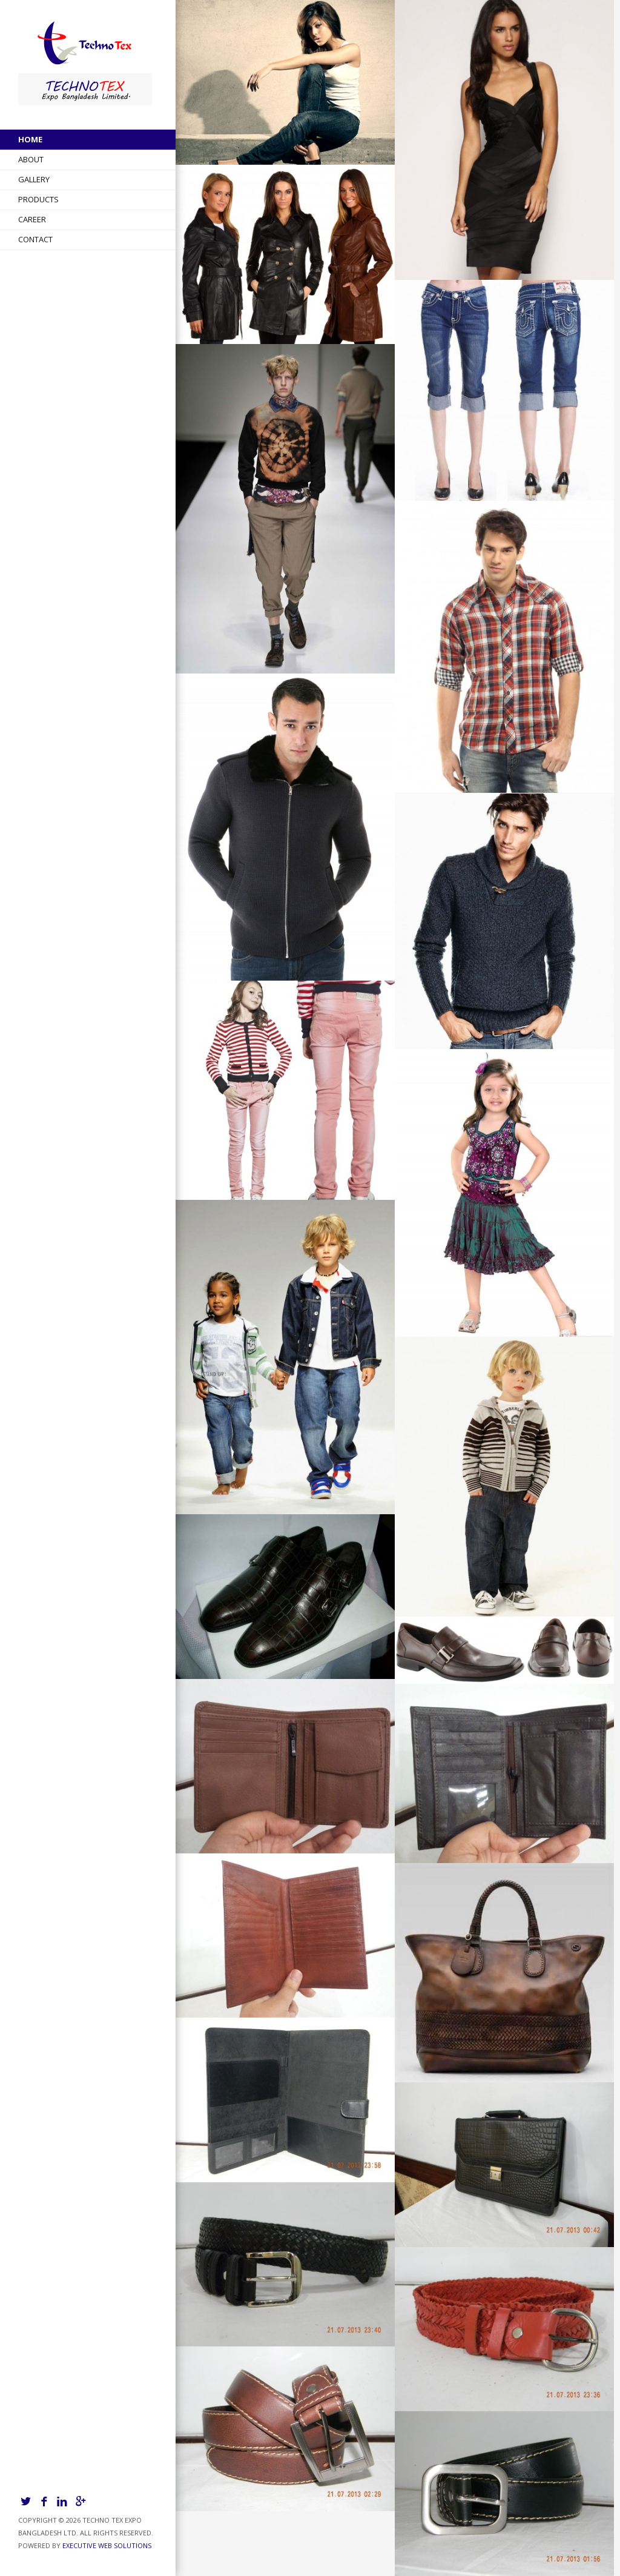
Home (30, 139)
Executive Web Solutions (106, 2545)
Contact (35, 239)
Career (32, 219)
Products (38, 199)
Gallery (34, 179)
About (31, 159)
